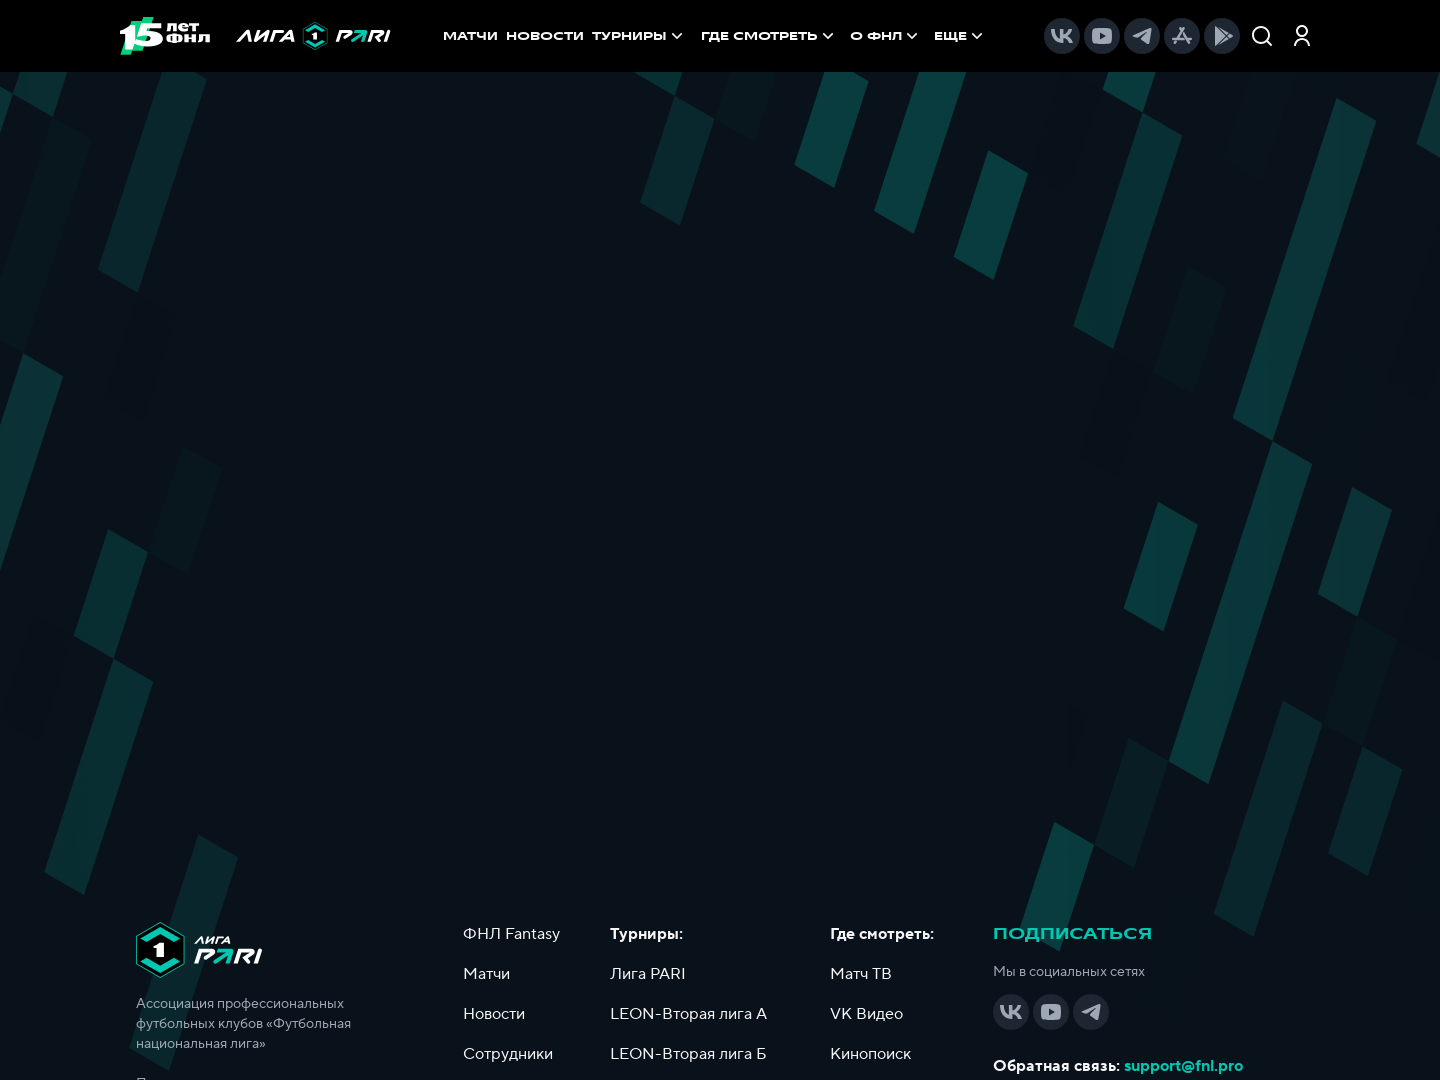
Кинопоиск (870, 1054)
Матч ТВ (861, 974)
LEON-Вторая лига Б (688, 1054)
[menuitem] (769, 36)
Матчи (486, 974)
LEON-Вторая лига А (688, 1014)
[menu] (844, 36)
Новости (494, 1014)
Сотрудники (508, 1054)
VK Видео (866, 1014)
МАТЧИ (470, 36)
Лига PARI (648, 974)
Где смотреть (769, 36)
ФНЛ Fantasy (511, 934)
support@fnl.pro (1183, 1066)
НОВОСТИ (545, 36)
